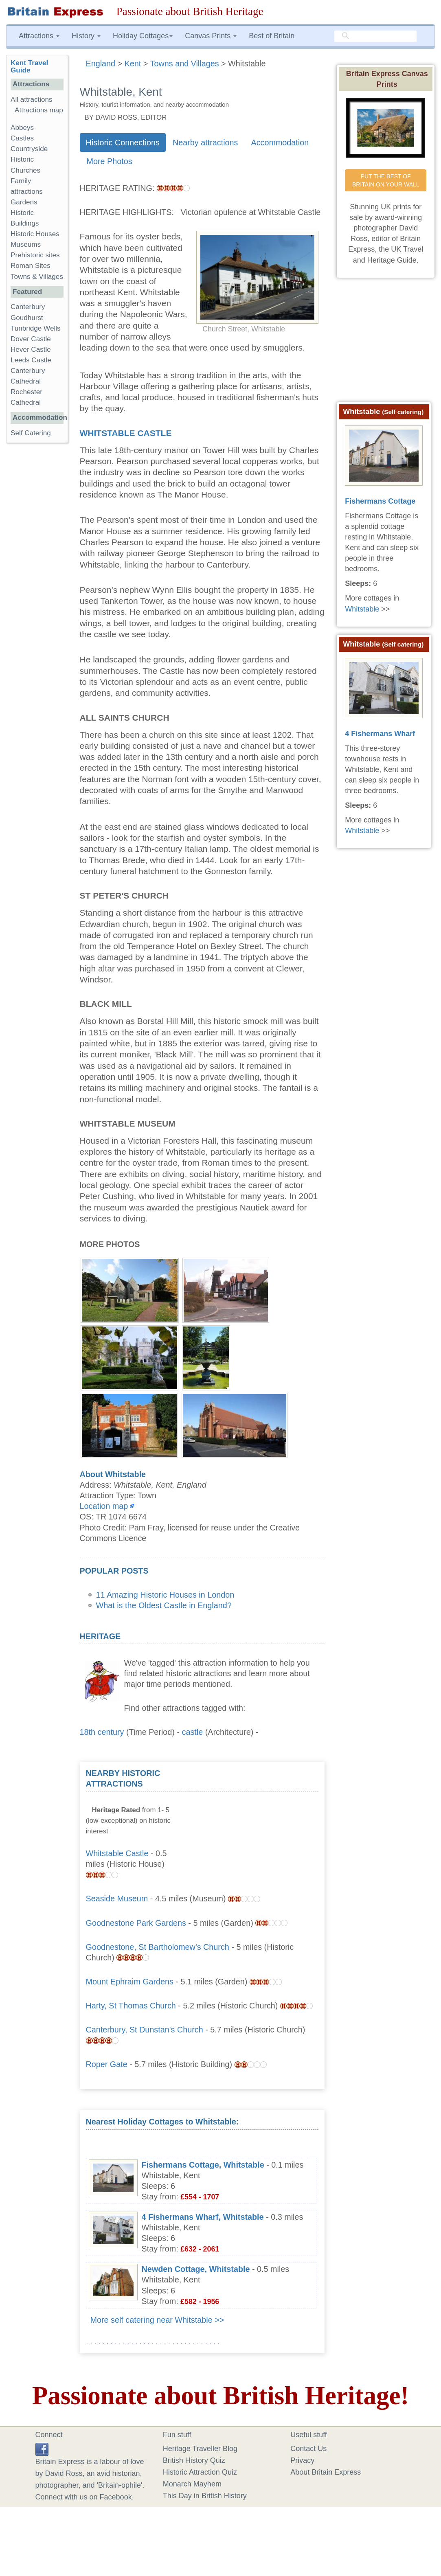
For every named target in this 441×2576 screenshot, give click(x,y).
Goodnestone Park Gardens (136, 1922)
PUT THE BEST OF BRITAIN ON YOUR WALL (385, 180)
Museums (26, 244)
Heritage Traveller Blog (200, 2448)
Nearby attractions (205, 142)
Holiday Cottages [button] (143, 36)
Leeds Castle (31, 360)
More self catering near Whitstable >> (157, 2319)
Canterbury (28, 307)
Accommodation (280, 142)
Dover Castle (31, 339)
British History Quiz (194, 2460)
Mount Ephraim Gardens (130, 1981)
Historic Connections (123, 142)
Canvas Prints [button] (211, 36)
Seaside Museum (117, 1898)
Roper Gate (106, 2064)
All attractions (32, 99)
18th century (102, 1732)
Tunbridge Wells (36, 328)
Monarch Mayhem (192, 2484)
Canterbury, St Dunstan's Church (144, 2029)
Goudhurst (27, 318)
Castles (22, 138)
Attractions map (39, 110)
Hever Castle (31, 349)
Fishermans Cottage (380, 501)
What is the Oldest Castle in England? (164, 1605)
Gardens (24, 202)
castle (192, 1732)
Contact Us (308, 2448)
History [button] (86, 36)
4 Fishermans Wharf (380, 734)
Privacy (302, 2460)
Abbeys (22, 128)
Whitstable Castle (126, 433)
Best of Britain (271, 36)
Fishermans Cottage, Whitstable (203, 2164)
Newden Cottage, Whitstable (196, 2269)
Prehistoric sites (35, 255)
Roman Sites (30, 266)
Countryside (29, 149)
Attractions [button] (39, 36)
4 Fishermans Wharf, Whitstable (203, 2216)
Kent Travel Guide (29, 67)
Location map (104, 1506)
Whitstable (362, 609)
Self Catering (31, 433)
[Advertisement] (257, 1819)
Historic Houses (35, 234)
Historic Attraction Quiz (200, 2472)
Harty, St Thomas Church (131, 2005)
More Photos (109, 161)
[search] (375, 36)
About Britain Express (325, 2472)
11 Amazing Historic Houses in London (165, 1594)
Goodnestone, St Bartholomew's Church (157, 1946)
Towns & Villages (37, 277)
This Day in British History (205, 2496)
